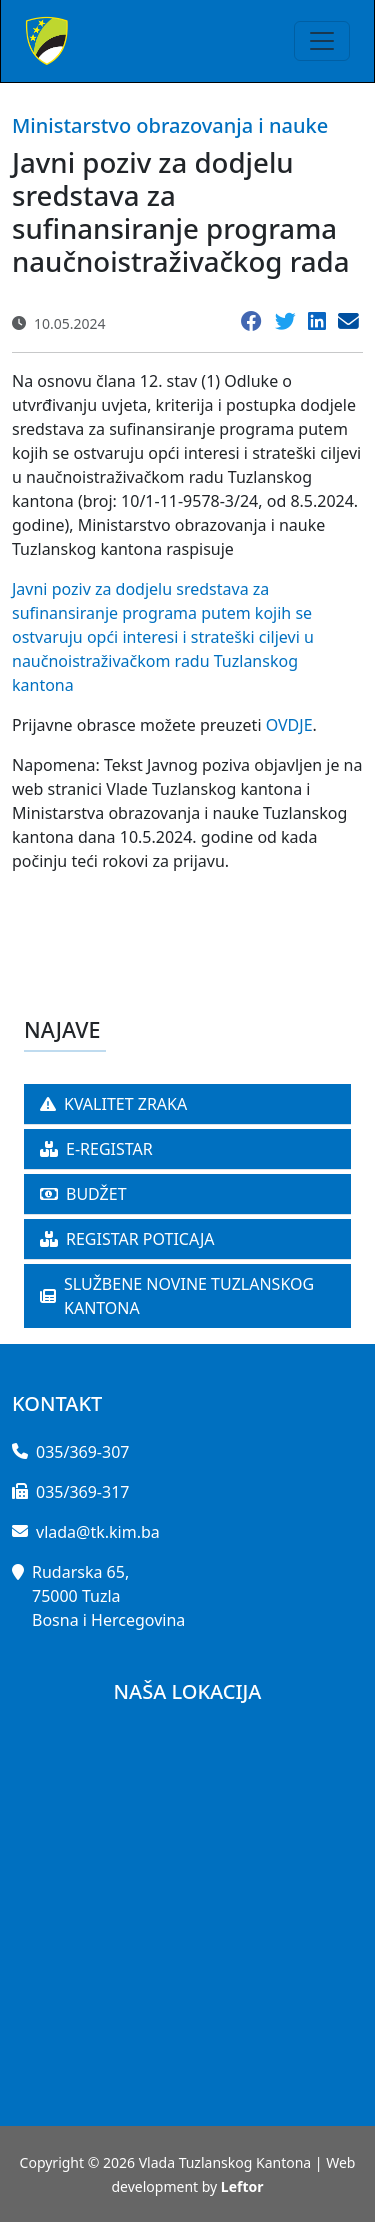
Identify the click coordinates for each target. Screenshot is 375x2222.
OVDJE (289, 725)
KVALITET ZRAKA (113, 1104)
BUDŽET (83, 1194)
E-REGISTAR (96, 1149)
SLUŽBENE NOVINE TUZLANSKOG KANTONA (177, 1296)
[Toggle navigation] (322, 41)
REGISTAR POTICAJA (127, 1239)
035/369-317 (82, 1492)
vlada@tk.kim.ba (98, 1532)
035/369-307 (82, 1452)
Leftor (242, 2186)
